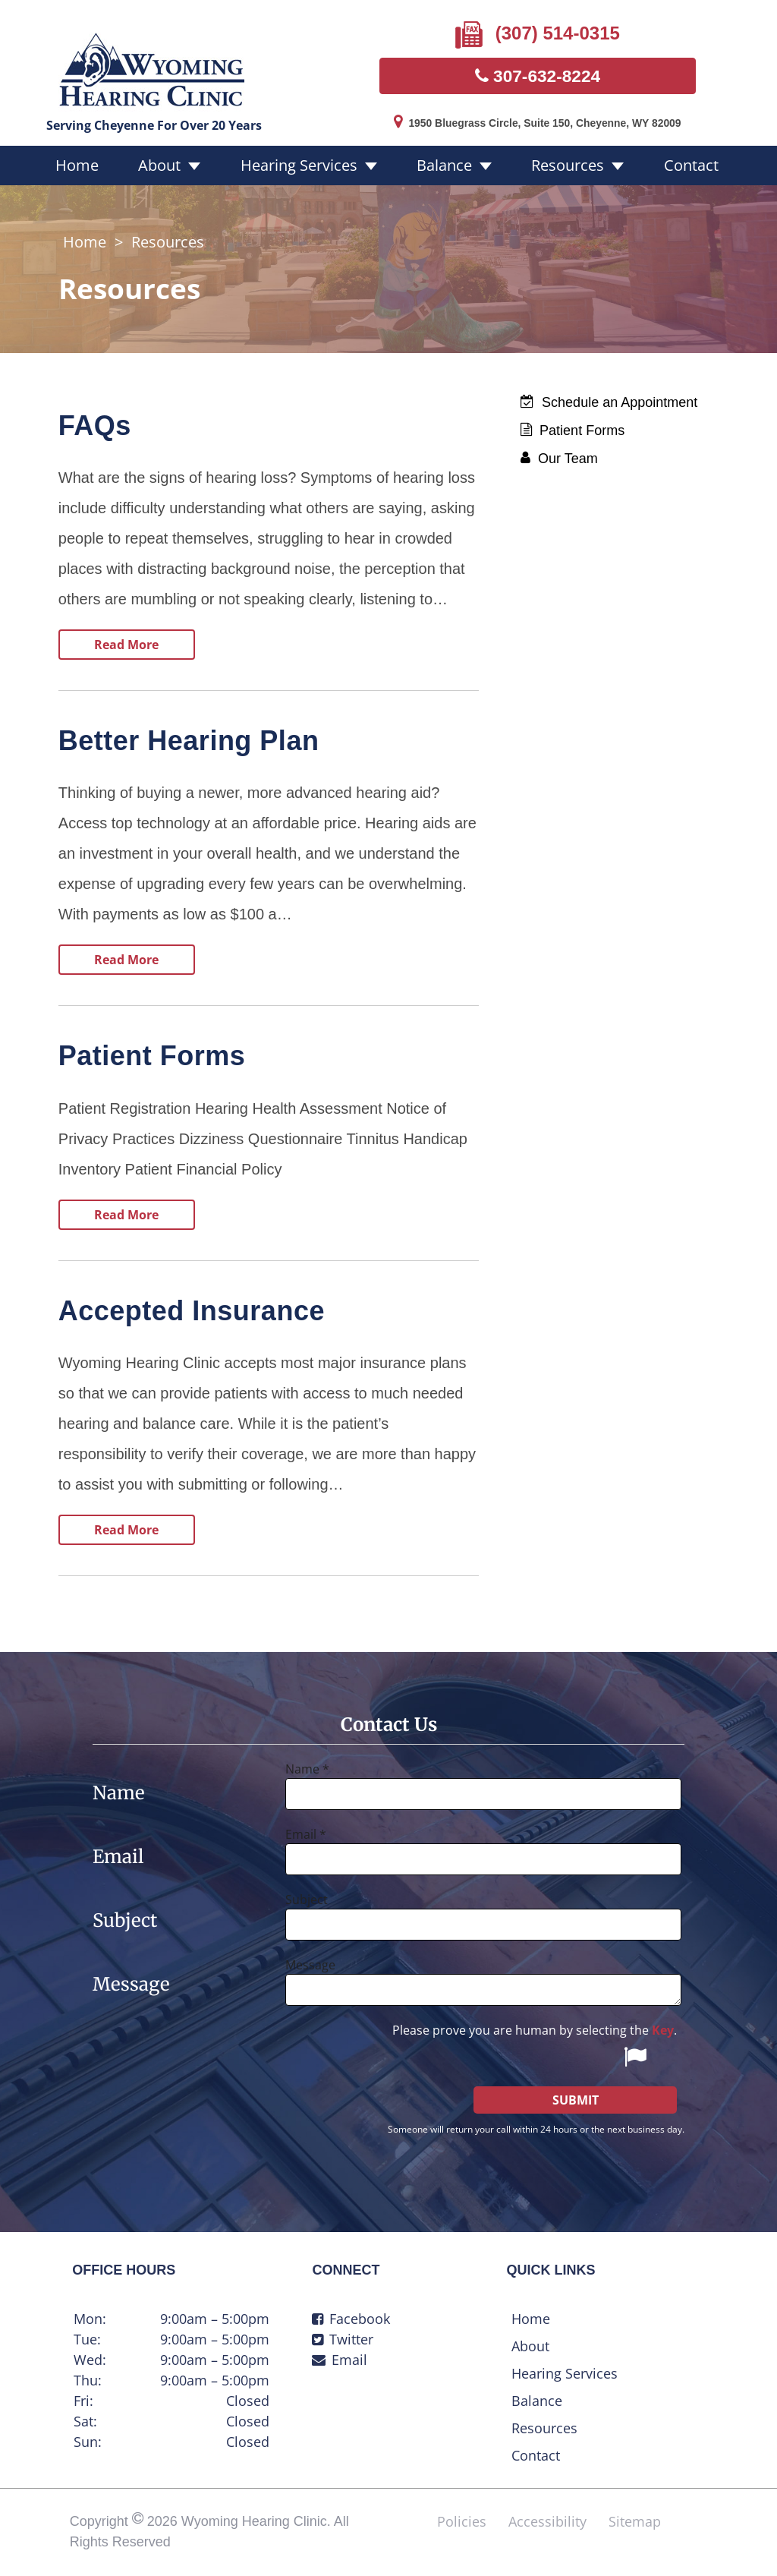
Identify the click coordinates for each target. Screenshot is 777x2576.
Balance (440, 166)
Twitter (342, 2340)
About (178, 166)
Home (106, 166)
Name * (307, 1769)
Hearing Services (305, 166)
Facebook (351, 2319)
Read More (126, 645)
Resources (552, 166)
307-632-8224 (537, 76)
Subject (306, 1900)
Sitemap (635, 2522)
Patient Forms (572, 431)
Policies (461, 2522)
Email (339, 2360)
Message (310, 1965)
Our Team (559, 459)
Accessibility (547, 2522)
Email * (305, 1835)
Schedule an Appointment (609, 403)
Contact (664, 166)
